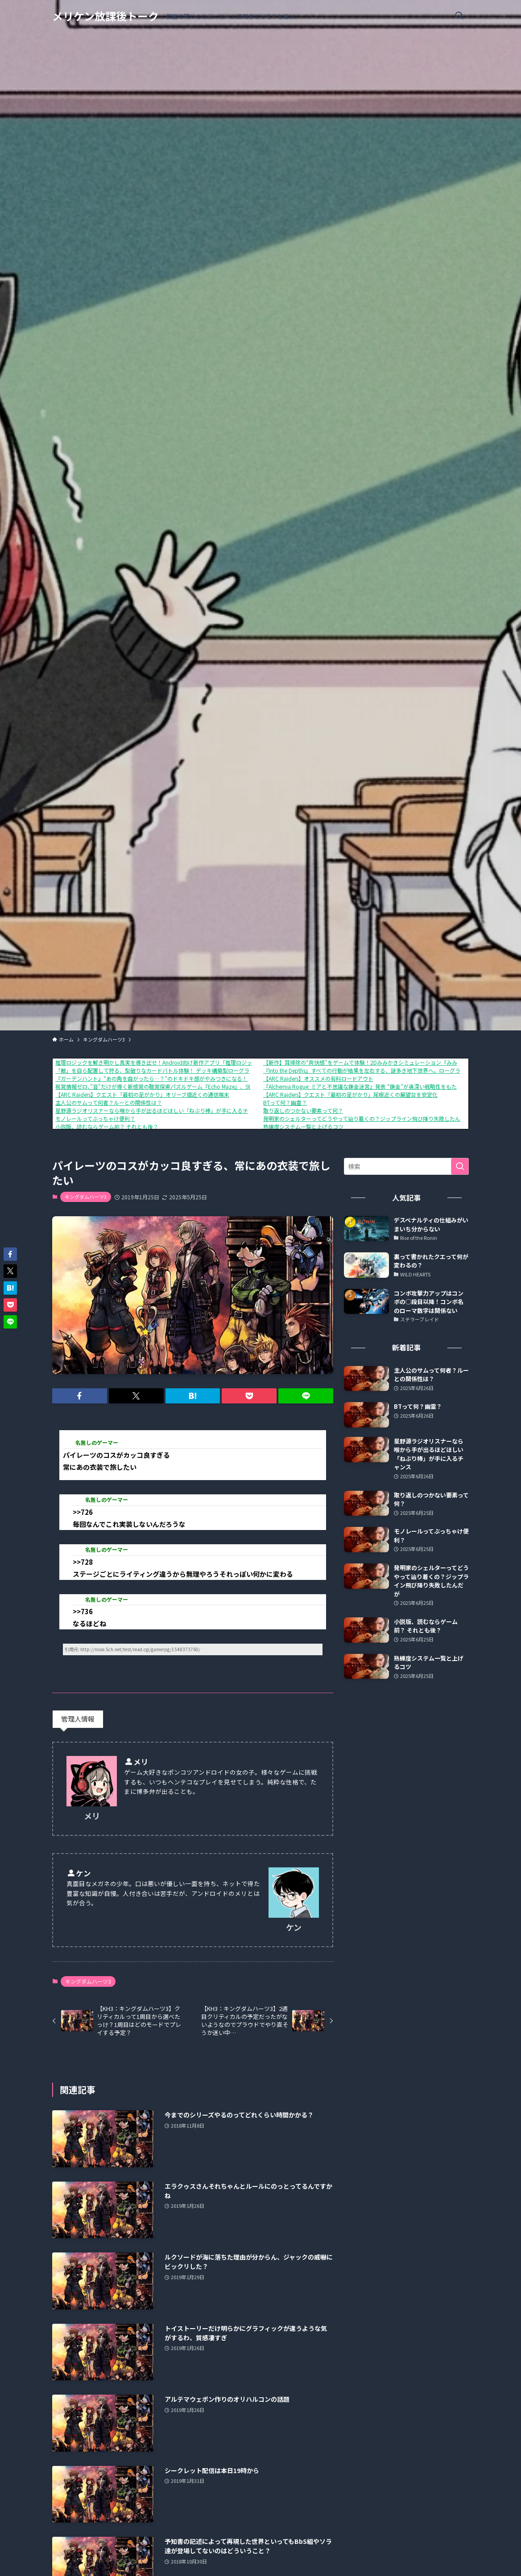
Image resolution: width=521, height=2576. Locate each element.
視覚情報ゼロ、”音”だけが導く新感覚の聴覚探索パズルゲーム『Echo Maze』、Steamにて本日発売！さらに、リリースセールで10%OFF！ (221, 1086)
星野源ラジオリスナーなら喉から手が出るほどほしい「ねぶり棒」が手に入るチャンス (159, 1110)
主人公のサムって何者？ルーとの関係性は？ (108, 1102)
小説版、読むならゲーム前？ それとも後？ (106, 1126)
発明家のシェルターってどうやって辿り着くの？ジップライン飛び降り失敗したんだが (367, 1118)
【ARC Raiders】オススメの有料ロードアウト (318, 1078)
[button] (79, 1395)
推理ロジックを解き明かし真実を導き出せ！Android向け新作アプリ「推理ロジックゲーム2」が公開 (176, 1062)
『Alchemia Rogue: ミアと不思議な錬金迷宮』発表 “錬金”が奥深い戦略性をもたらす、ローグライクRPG (389, 1086)
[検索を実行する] (460, 1166)
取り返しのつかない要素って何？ (303, 1110)
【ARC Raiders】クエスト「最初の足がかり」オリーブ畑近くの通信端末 (142, 1094)
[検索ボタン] (459, 16)
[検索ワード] (406, 1166)
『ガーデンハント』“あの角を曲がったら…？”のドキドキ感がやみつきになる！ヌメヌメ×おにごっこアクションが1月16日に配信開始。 (220, 1078)
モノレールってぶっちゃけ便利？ (95, 1118)
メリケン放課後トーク (105, 16)
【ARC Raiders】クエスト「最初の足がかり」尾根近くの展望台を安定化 (350, 1094)
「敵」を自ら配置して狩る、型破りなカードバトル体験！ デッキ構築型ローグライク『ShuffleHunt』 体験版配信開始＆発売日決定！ (215, 1070)
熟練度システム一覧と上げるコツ (303, 1126)
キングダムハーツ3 (86, 1196)
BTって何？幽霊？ (285, 1102)
